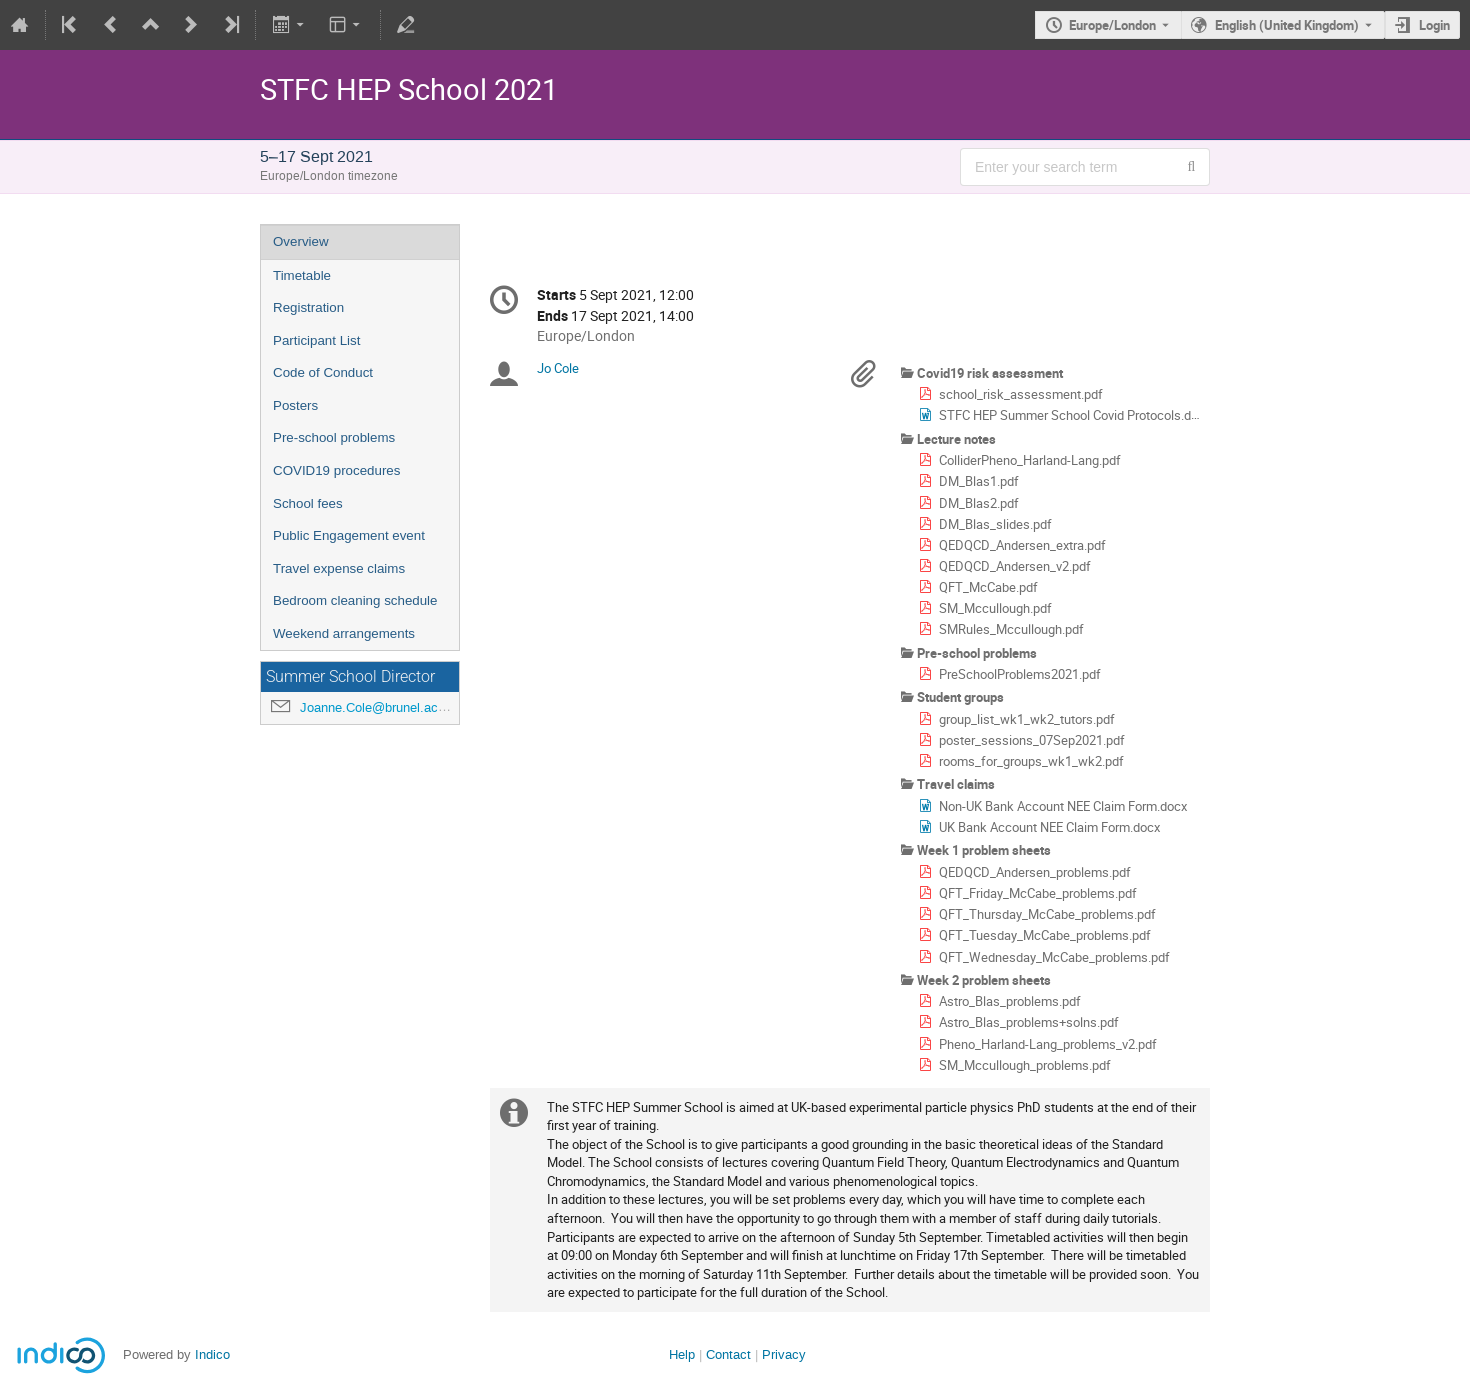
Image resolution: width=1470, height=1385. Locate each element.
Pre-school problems (334, 437)
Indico (212, 1354)
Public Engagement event (349, 535)
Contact (728, 1354)
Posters (295, 405)
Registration (308, 307)
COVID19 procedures (336, 470)
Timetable (302, 275)
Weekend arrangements (344, 633)
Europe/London (1112, 25)
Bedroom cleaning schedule (355, 600)
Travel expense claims (339, 568)
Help (682, 1354)
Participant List (316, 340)
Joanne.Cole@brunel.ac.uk (378, 707)
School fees (308, 503)
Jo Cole (558, 368)
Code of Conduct (323, 372)
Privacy (784, 1354)
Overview (301, 241)
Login (1434, 25)
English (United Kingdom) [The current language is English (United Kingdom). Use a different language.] (1287, 25)
